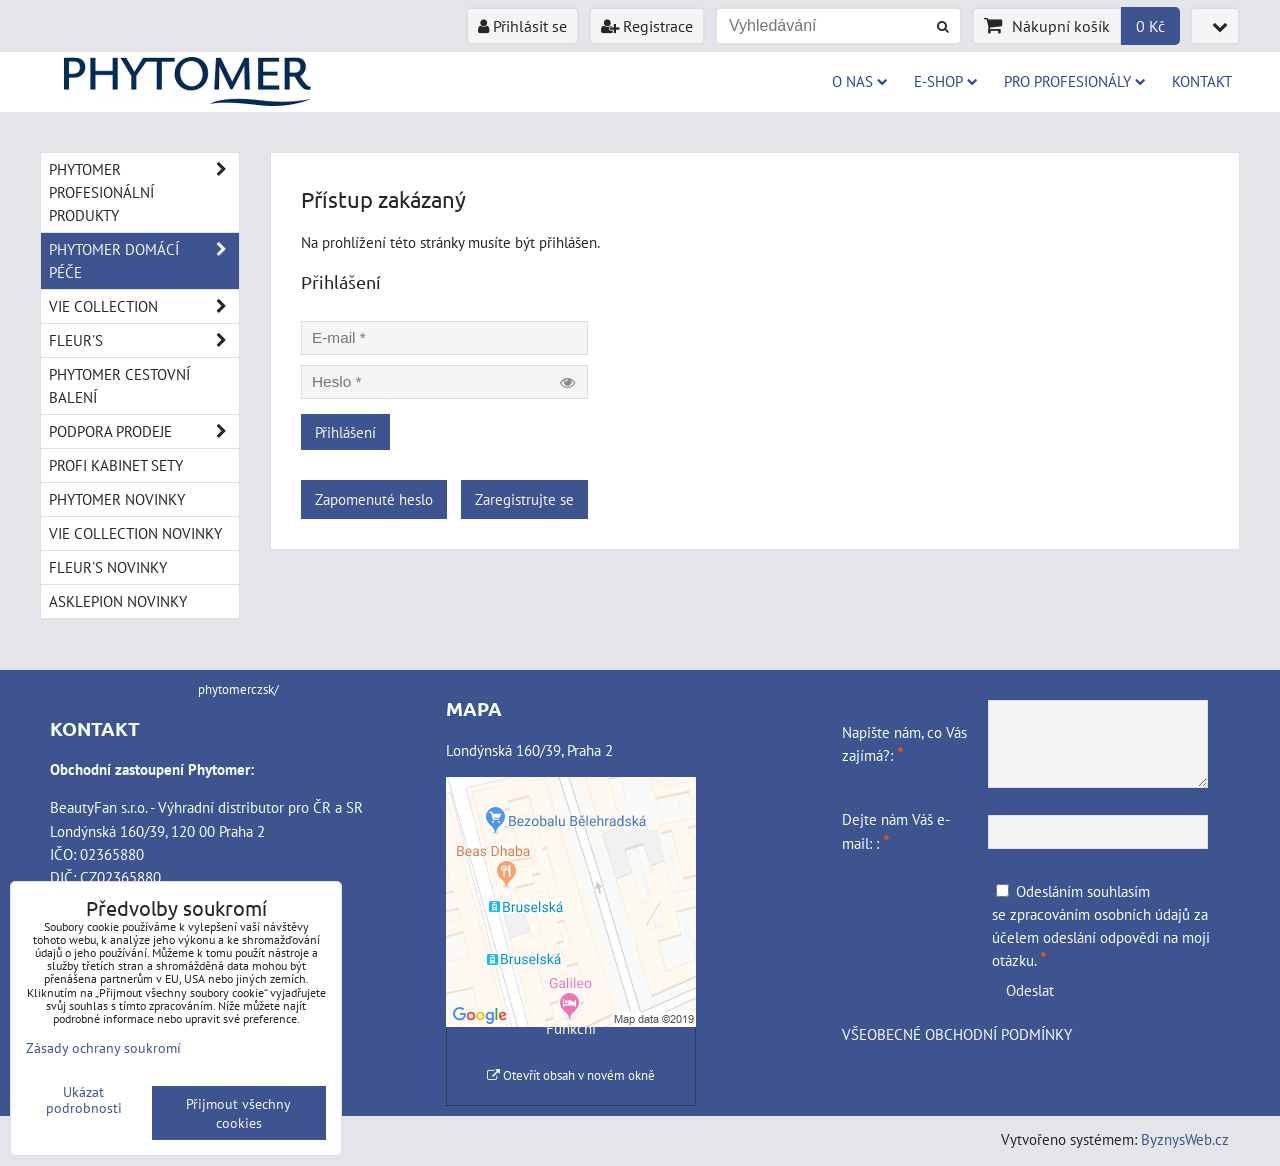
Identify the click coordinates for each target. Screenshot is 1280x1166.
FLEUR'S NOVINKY (108, 567)
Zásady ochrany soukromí (103, 1047)
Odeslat (1030, 990)
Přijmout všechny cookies (238, 1113)
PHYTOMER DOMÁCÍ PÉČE (144, 261)
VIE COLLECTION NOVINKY (135, 533)
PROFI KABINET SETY (116, 465)
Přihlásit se (522, 26)
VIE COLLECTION (144, 306)
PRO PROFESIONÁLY (1075, 81)
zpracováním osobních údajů (1100, 914)
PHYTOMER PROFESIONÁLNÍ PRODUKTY (144, 192)
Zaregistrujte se (524, 499)
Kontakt (1202, 81)
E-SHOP (946, 81)
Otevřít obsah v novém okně (571, 1075)
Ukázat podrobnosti (84, 1100)
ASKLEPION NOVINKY (118, 601)
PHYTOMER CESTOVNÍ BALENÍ (119, 385)
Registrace (647, 26)
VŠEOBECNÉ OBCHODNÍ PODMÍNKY (957, 1034)
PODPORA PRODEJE (144, 431)
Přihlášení (345, 432)
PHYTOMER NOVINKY (117, 499)
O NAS (860, 81)
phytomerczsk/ (238, 689)
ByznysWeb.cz (1185, 1139)
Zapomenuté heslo (374, 499)
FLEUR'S (144, 340)
